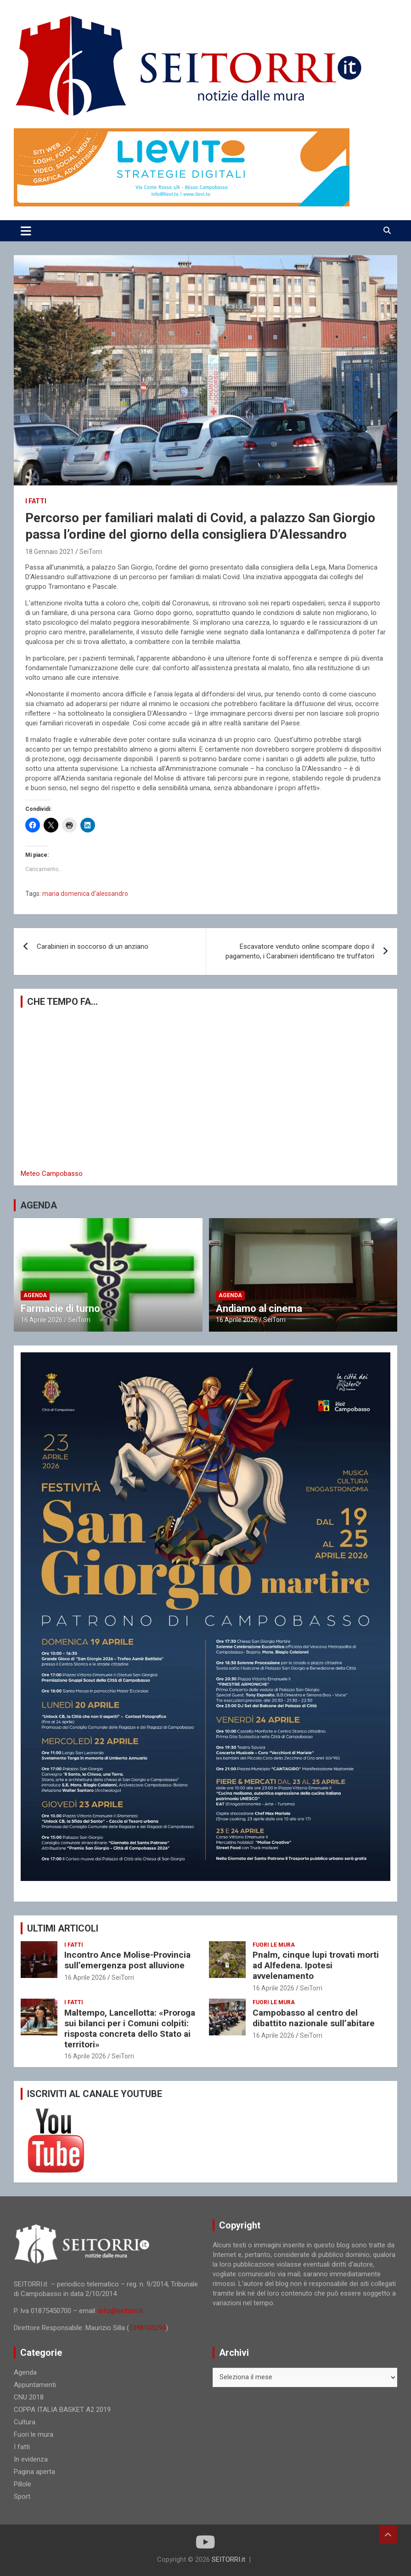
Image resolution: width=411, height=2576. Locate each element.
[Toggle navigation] (26, 230)
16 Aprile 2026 (41, 1319)
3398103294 (147, 2328)
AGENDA (38, 1205)
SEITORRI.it (228, 2559)
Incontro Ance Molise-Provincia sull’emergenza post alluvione (127, 1960)
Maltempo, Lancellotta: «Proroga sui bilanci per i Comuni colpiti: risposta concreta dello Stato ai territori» (129, 2028)
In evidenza (31, 2459)
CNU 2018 (29, 2397)
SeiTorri (90, 551)
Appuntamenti (35, 2385)
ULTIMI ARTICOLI (62, 1928)
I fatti (35, 501)
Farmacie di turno (60, 1308)
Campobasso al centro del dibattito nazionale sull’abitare (314, 2018)
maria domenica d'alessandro (85, 893)
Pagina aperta (34, 2472)
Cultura (24, 2422)
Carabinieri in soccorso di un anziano (92, 946)
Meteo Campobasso (52, 1173)
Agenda (35, 1295)
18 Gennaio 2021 (49, 551)
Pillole (22, 2484)
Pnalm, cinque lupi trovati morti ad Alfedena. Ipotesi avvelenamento (316, 1965)
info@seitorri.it (120, 2311)
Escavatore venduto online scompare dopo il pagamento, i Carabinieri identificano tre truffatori (299, 951)
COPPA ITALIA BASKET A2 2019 (62, 2409)
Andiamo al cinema (259, 1308)
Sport (22, 2496)
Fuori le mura (274, 1945)
